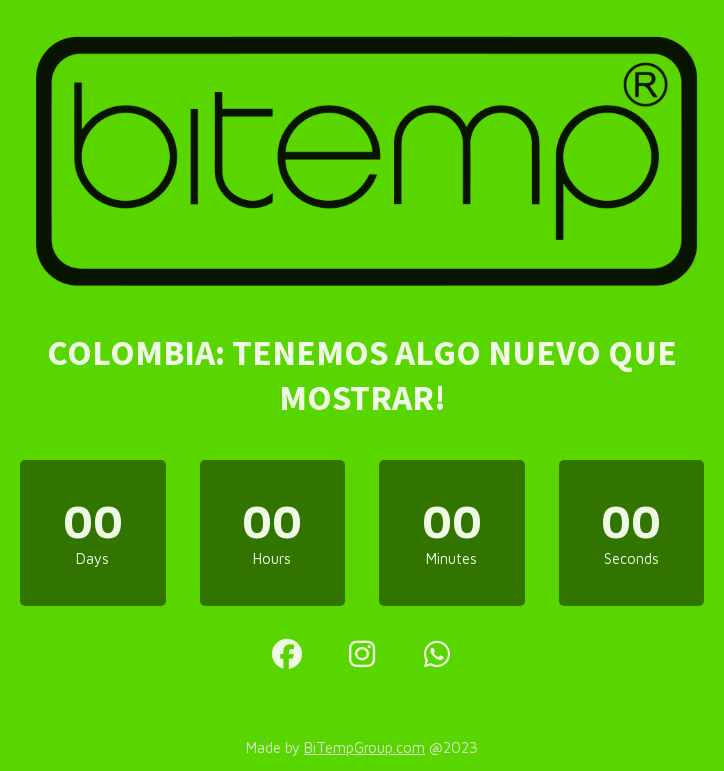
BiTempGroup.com (364, 747)
